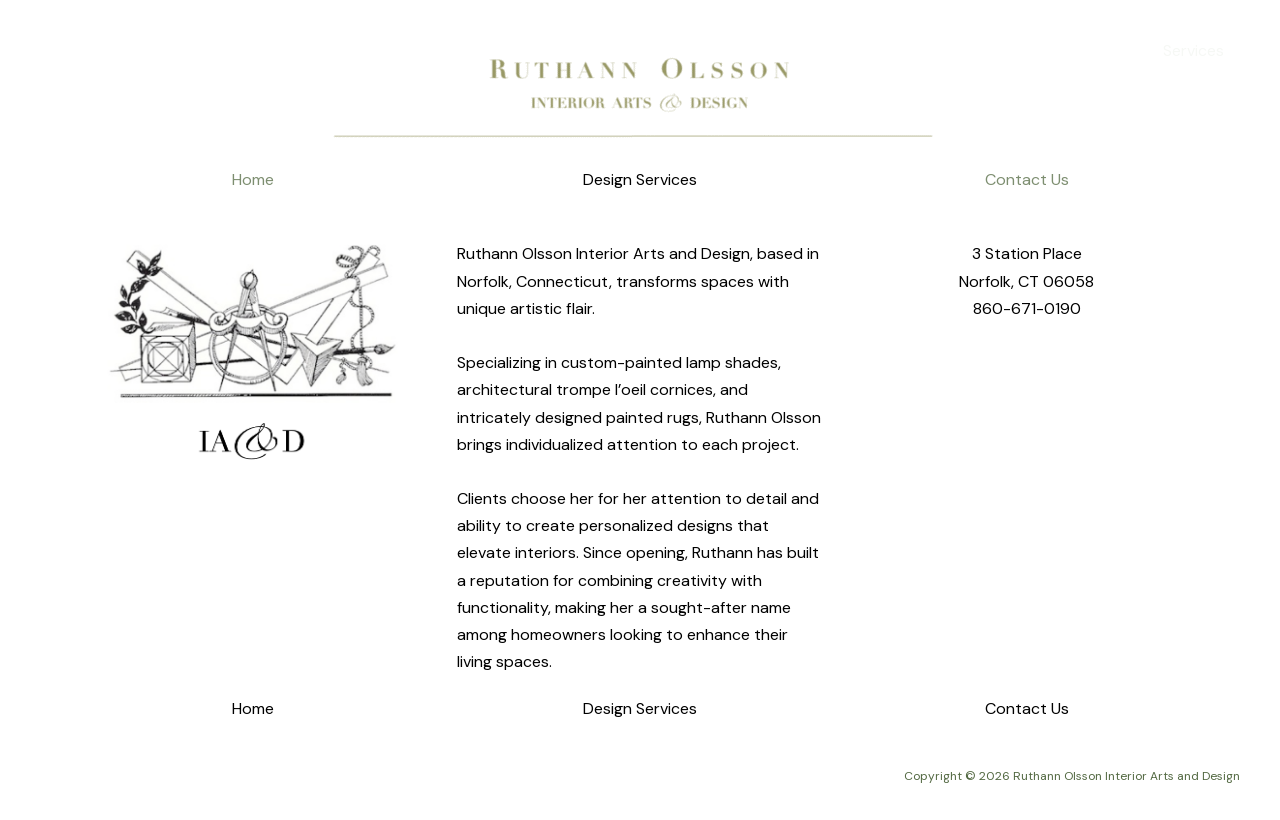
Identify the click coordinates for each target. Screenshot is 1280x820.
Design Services (640, 179)
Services (1193, 50)
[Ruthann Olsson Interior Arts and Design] (70, 49)
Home (1110, 50)
